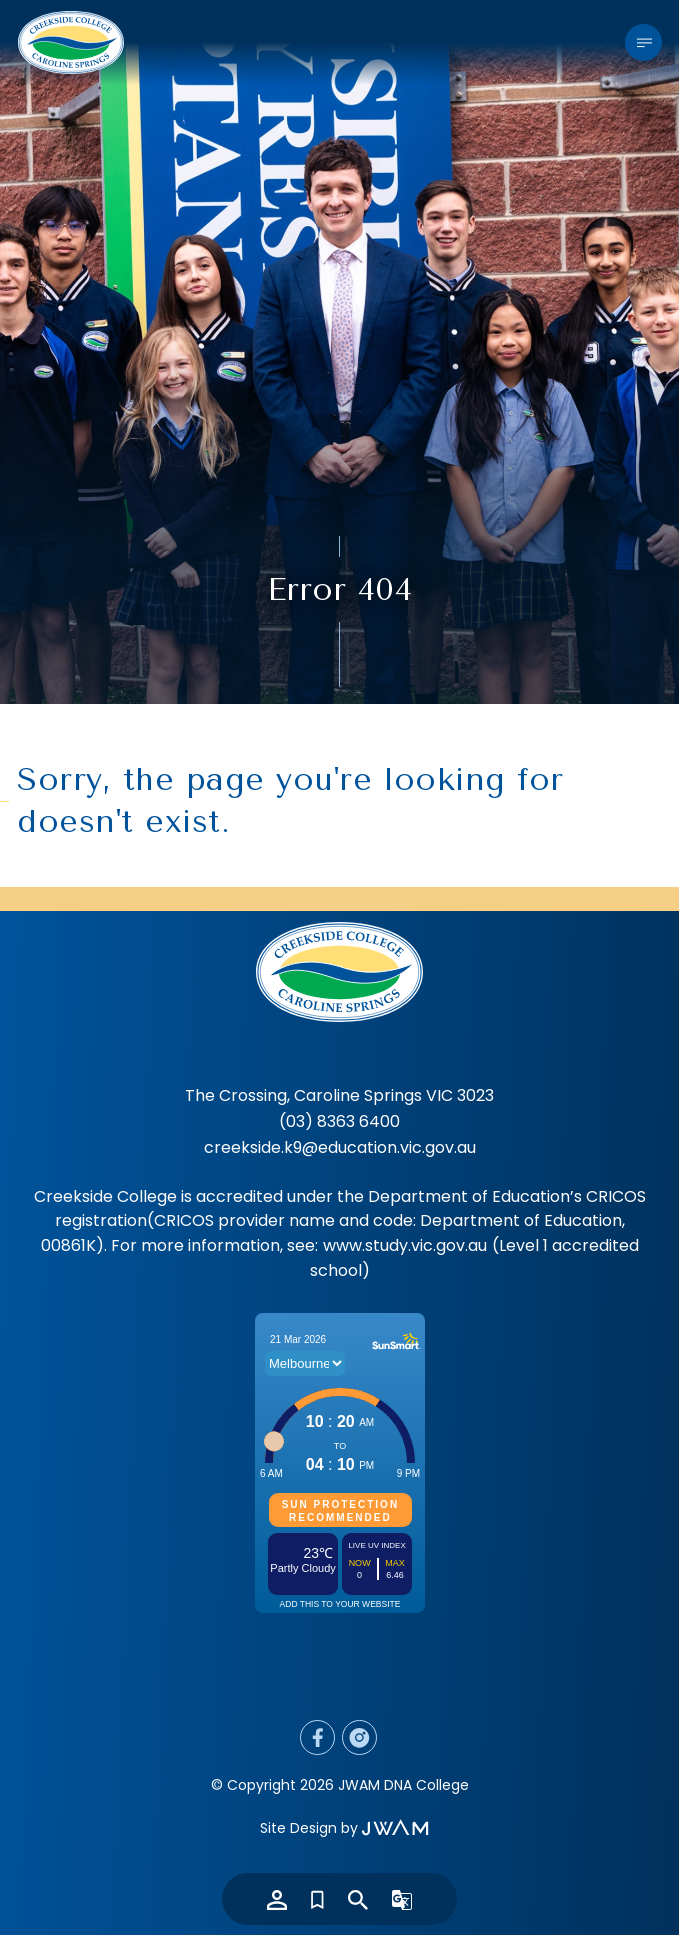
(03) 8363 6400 (339, 1121)
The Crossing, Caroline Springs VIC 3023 (339, 1095)
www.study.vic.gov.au (405, 1245)
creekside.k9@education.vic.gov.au (340, 1147)
